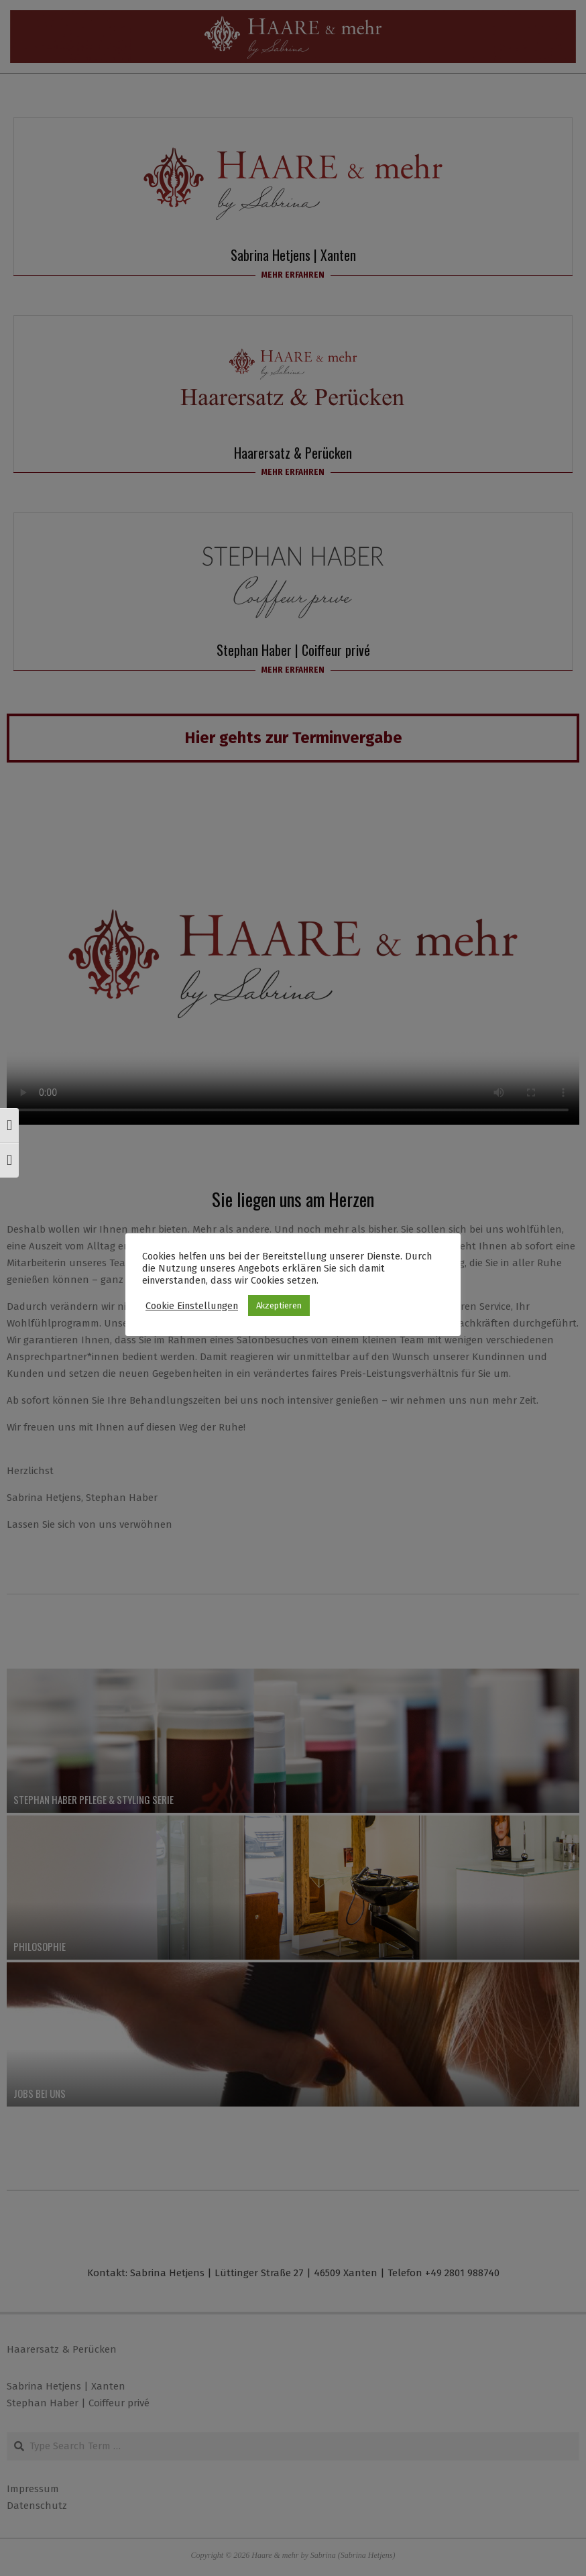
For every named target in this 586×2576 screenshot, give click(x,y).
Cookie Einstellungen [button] (191, 1306)
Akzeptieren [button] (279, 1305)
